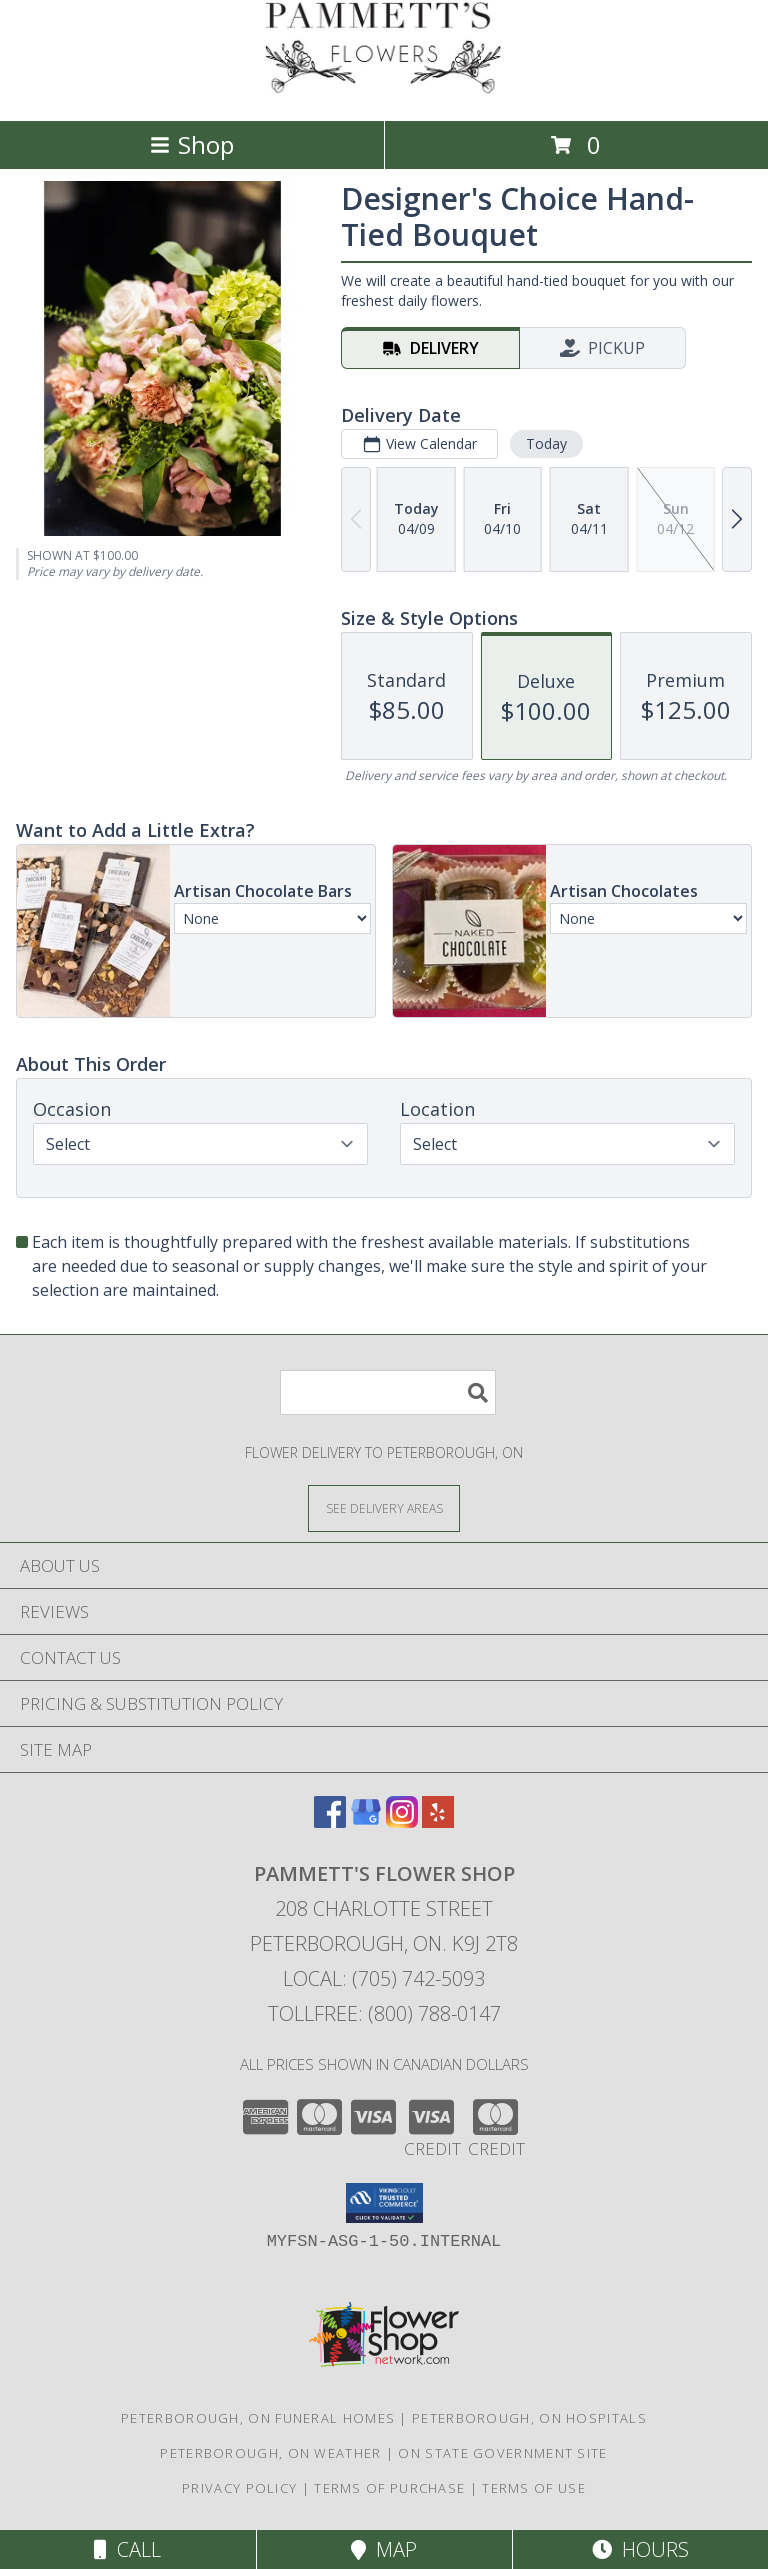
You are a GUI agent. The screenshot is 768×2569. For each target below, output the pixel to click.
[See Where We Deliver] (384, 1507)
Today (546, 443)
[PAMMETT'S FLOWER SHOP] (384, 91)
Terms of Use (534, 2488)
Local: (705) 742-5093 (384, 1978)
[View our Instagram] (402, 1821)
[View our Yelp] (438, 1821)
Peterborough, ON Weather (270, 2453)
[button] (384, 2203)
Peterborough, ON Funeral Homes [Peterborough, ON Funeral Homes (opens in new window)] (258, 2418)
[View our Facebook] (330, 1821)
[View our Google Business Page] (366, 1821)
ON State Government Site (502, 2453)
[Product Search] (388, 1392)
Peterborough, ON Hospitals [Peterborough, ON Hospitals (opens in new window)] (529, 2418)
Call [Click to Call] (127, 2549)
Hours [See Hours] (640, 2549)
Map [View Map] (384, 2549)
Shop (192, 144)
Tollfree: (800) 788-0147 (384, 2013)
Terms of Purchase (389, 2488)
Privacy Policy (239, 2488)
